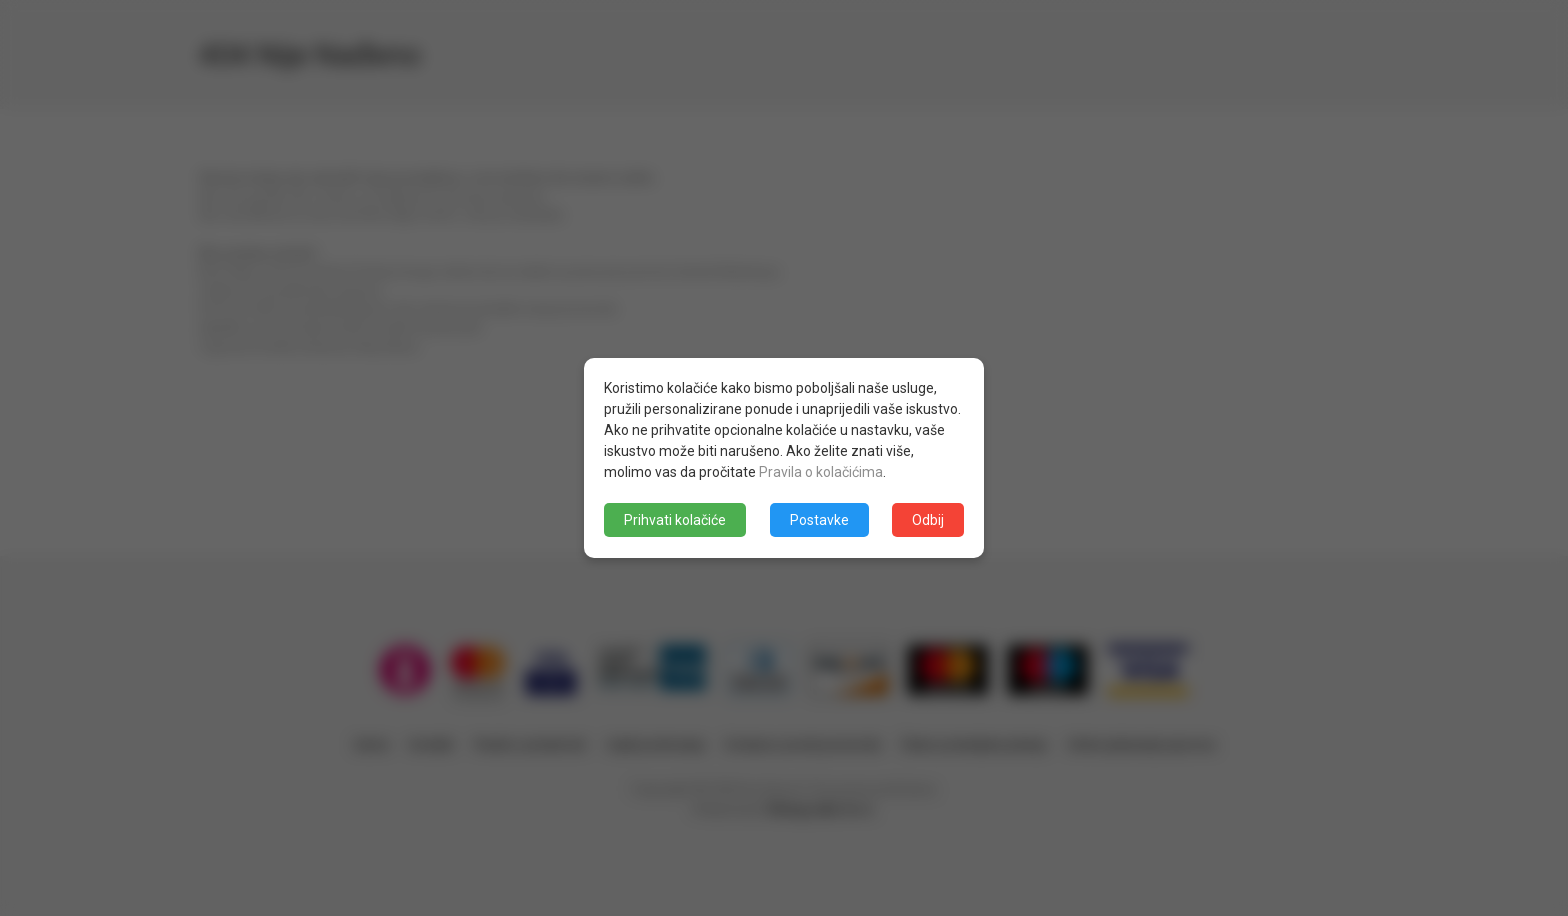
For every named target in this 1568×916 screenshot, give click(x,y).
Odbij (928, 520)
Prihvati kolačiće (675, 520)
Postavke (819, 520)
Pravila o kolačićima (821, 472)
